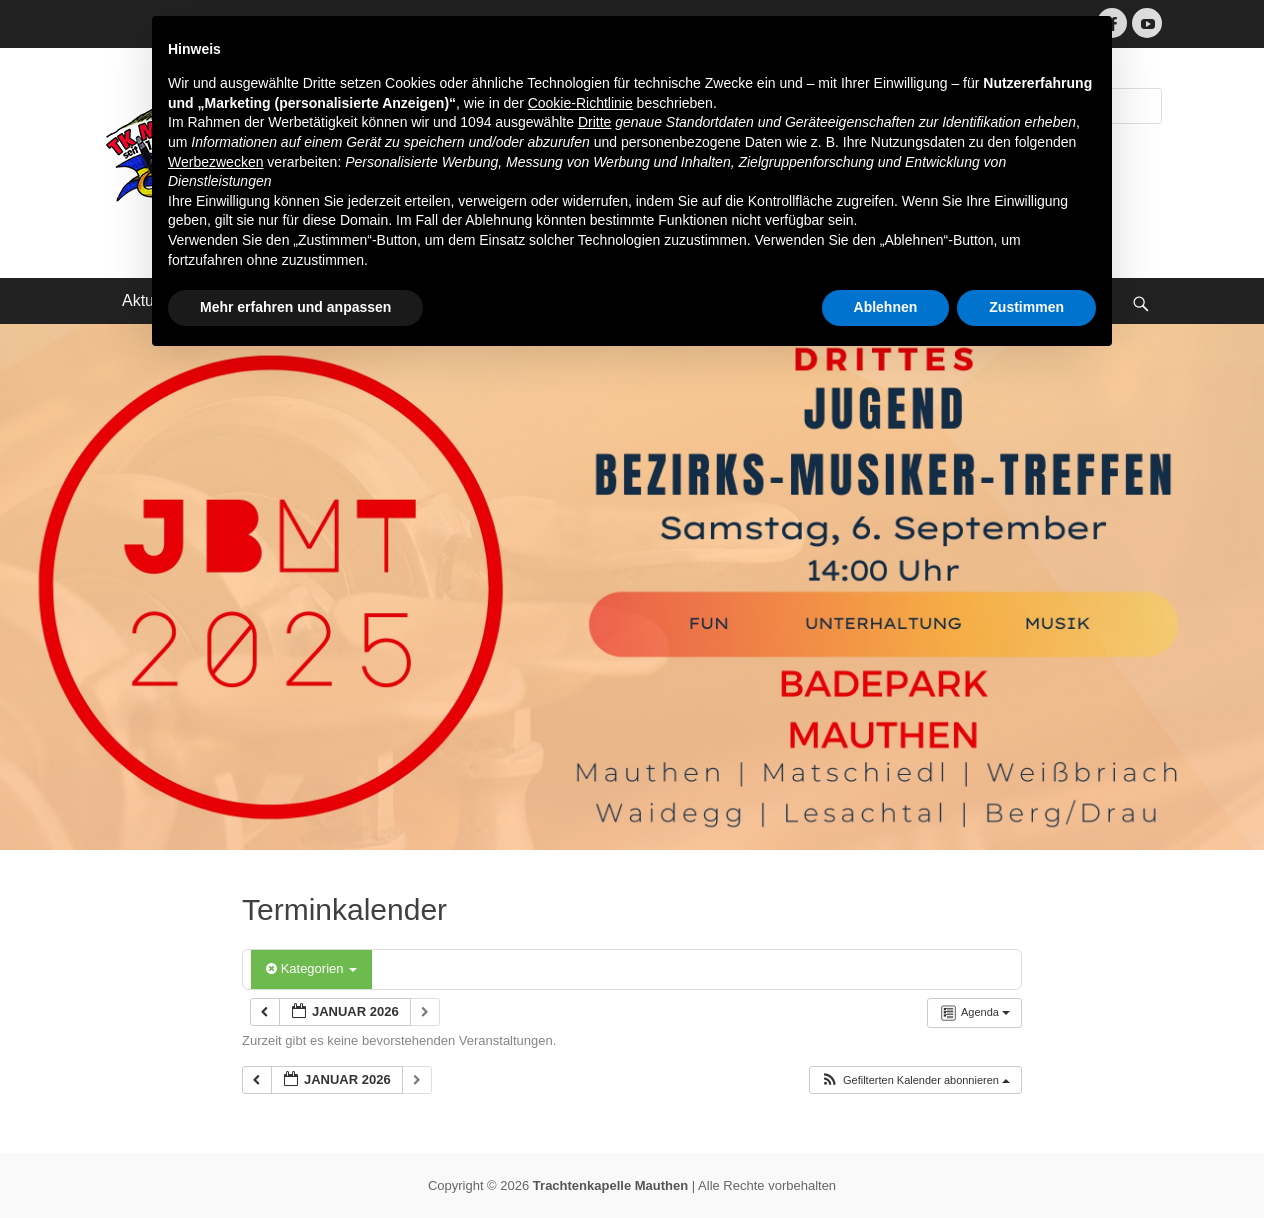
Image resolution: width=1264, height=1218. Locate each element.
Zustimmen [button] (1026, 1163)
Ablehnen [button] (886, 1163)
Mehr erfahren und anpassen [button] (295, 1163)
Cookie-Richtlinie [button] (580, 959)
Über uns (259, 300)
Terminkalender (386, 300)
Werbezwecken (215, 1018)
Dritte (594, 979)
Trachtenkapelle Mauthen (489, 112)
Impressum (615, 300)
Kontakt (508, 300)
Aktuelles (154, 300)
